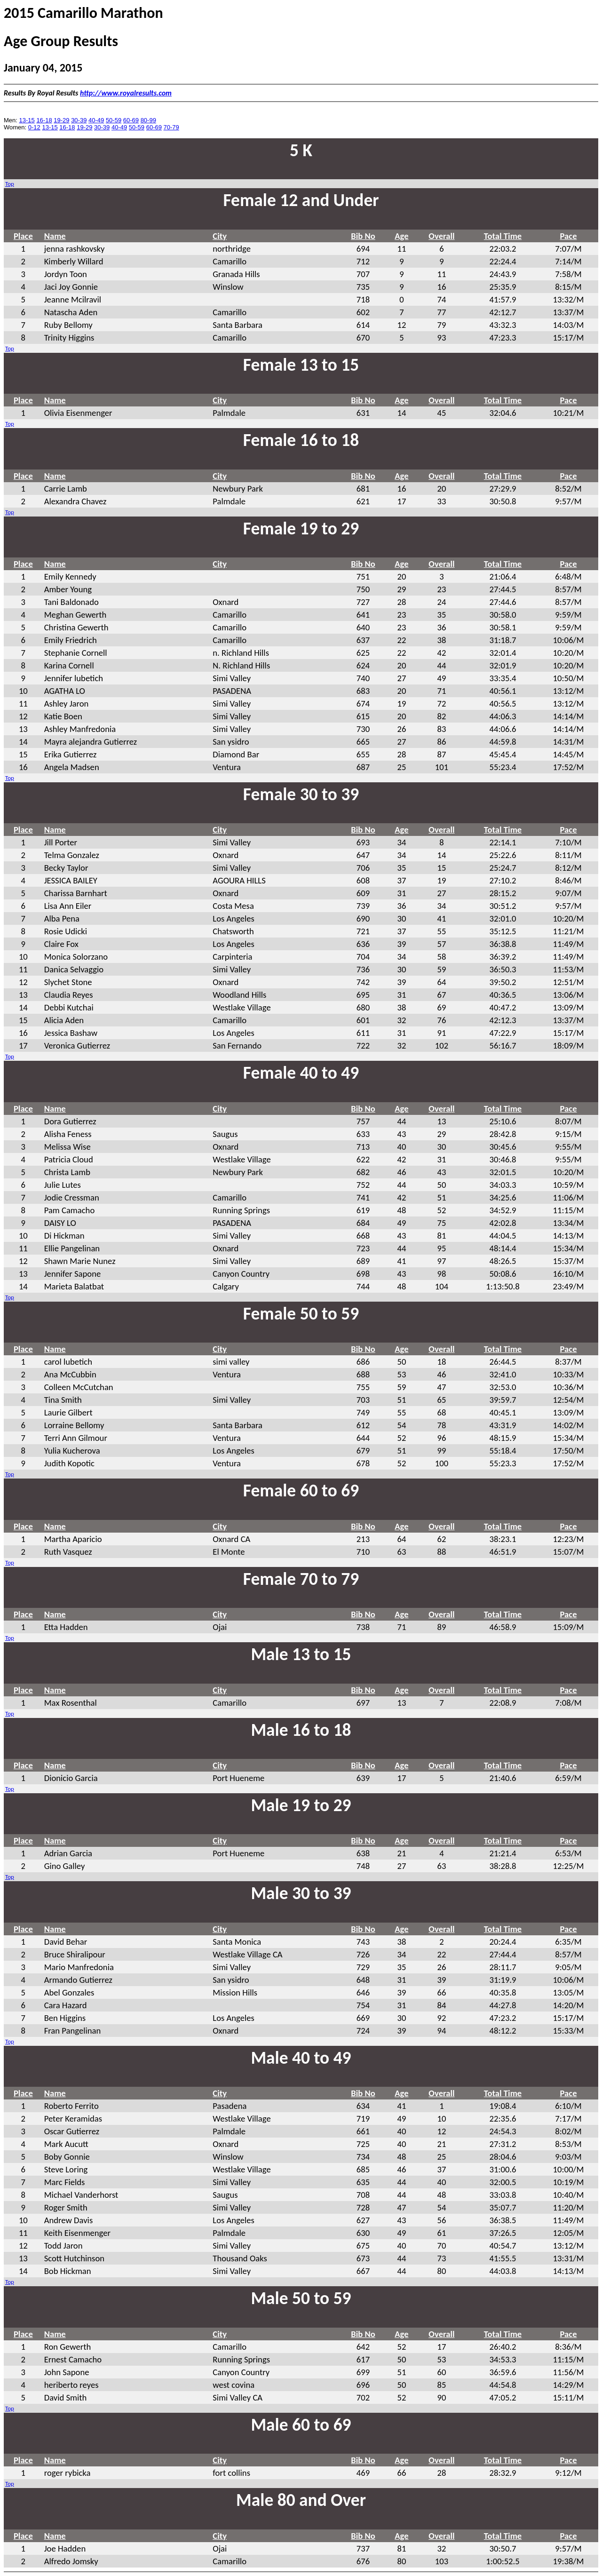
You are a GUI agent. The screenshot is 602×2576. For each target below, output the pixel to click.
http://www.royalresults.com (126, 92)
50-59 (113, 120)
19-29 (61, 120)
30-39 (79, 120)
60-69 (131, 120)
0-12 (34, 127)
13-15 (27, 120)
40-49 (96, 120)
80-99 (148, 120)
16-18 (44, 120)
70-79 (171, 127)
